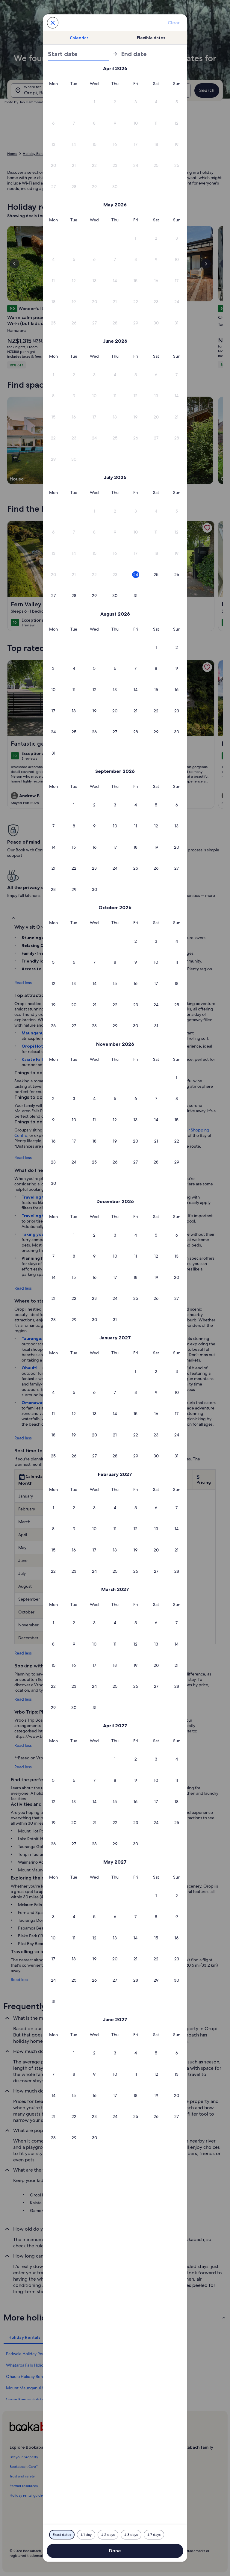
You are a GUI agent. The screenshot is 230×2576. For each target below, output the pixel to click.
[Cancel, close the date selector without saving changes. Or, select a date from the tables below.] (53, 23)
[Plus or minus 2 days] (108, 2534)
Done (115, 2551)
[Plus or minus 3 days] (131, 2534)
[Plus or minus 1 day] (86, 2534)
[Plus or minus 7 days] (154, 2534)
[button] (94, 102)
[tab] (79, 37)
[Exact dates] (62, 2534)
